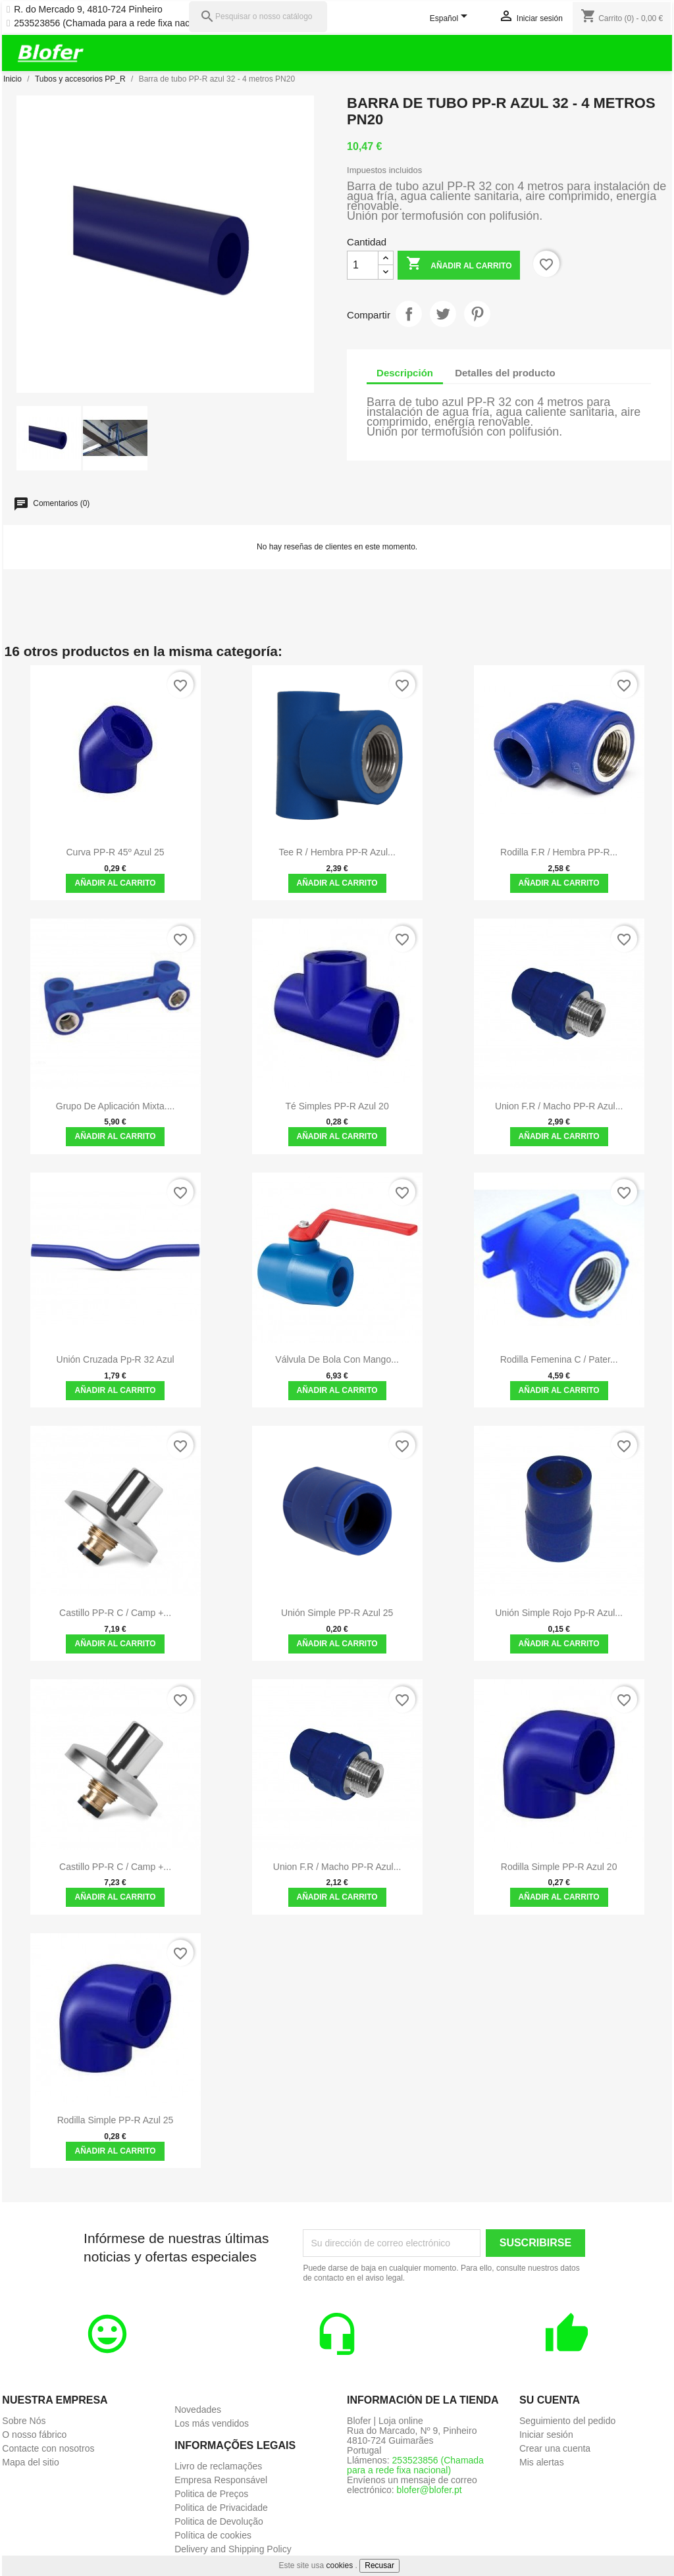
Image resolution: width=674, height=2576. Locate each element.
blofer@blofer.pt (429, 2490)
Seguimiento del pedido (567, 2420)
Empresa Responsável (220, 2480)
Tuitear (443, 314)
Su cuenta (549, 2400)
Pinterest (477, 314)
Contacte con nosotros (48, 2448)
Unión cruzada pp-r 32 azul (115, 1359)
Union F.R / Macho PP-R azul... (559, 1106)
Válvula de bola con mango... (337, 1359)
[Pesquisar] (258, 16)
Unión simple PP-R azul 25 (337, 1612)
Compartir (409, 314)
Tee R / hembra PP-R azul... (336, 852)
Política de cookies (212, 2535)
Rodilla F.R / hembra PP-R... (558, 852)
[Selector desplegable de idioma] (451, 19)
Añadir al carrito (458, 264)
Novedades (197, 2409)
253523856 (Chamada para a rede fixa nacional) (113, 23)
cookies (339, 2565)
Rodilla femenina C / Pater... (559, 1359)
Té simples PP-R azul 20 (337, 1106)
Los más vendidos (211, 2423)
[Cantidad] (362, 265)
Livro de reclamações (218, 2466)
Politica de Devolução (218, 2521)
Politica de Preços (211, 2493)
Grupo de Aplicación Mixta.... (115, 1106)
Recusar (379, 2565)
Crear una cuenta (554, 2448)
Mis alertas (541, 2462)
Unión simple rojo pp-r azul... (559, 1612)
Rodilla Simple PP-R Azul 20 (559, 1866)
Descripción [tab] (404, 372)
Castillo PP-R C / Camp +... (115, 1612)
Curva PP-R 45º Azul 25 (115, 852)
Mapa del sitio (30, 2462)
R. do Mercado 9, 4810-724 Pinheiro (88, 9)
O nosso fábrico (34, 2434)
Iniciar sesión (546, 2434)
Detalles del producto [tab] (505, 372)
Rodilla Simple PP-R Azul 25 (115, 2120)
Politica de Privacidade (221, 2507)
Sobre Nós (23, 2420)
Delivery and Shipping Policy (232, 2549)
